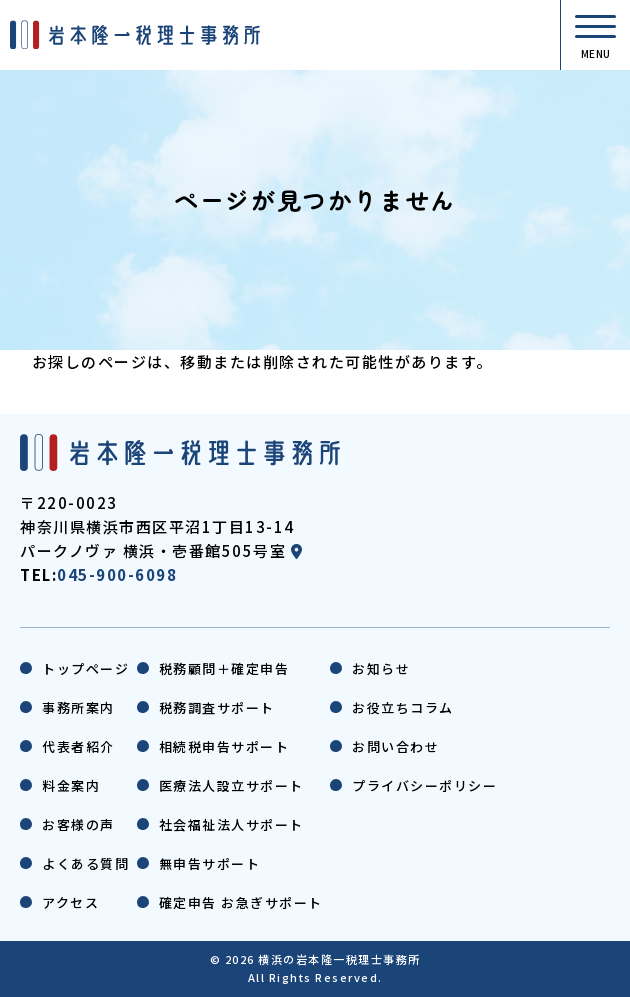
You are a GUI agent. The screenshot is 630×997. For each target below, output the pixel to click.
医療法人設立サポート (231, 785)
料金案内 (71, 785)
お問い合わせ (395, 746)
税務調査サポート (217, 707)
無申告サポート (210, 863)
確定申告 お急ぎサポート (241, 902)
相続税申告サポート (224, 746)
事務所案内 (78, 707)
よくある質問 (85, 863)
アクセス (70, 902)
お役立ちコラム (403, 707)
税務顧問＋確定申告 (224, 668)
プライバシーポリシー (424, 785)
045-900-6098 (117, 574)
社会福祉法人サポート (231, 824)
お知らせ (381, 668)
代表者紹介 (78, 746)
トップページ (85, 668)
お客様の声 (78, 824)
